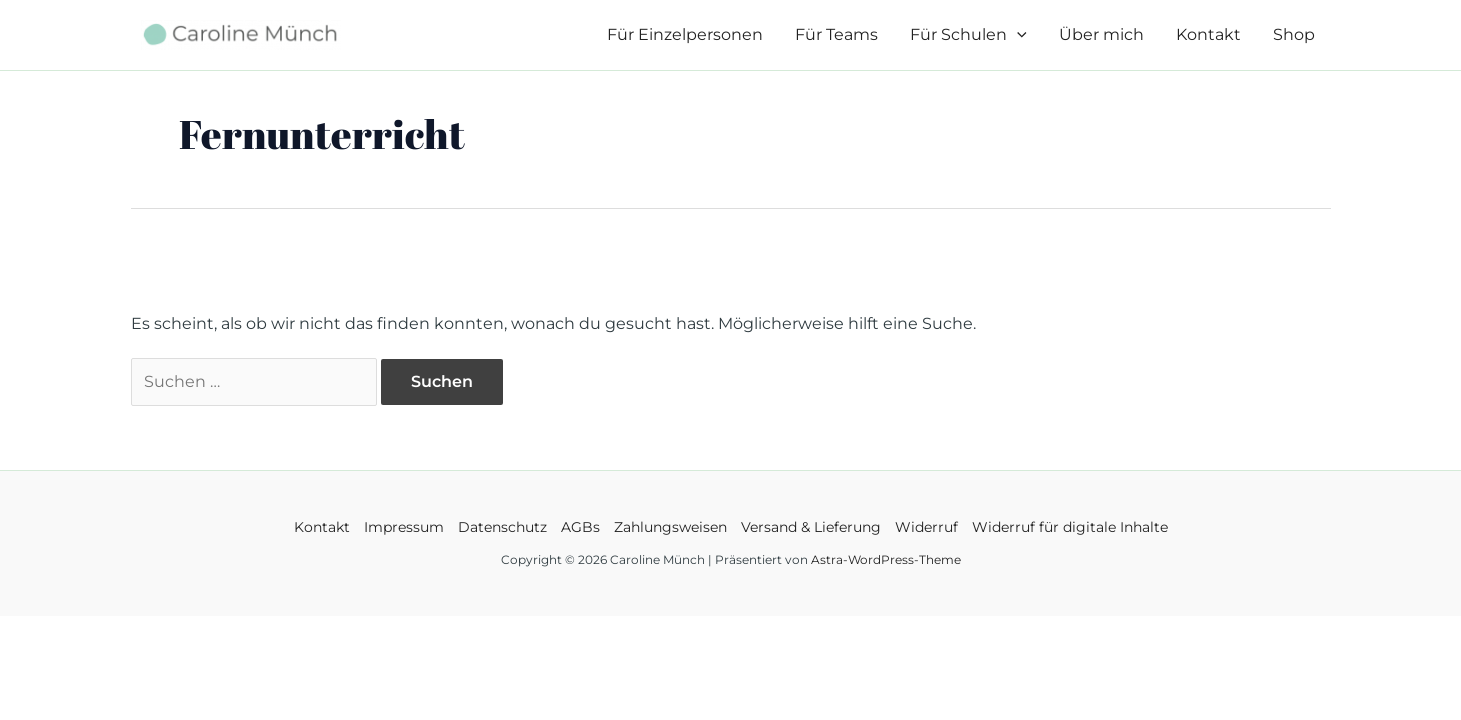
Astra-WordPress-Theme (886, 559)
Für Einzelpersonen (685, 34)
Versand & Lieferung (811, 527)
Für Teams (836, 34)
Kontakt (1208, 34)
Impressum (404, 527)
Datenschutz (502, 527)
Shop (1294, 34)
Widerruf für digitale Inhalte (1070, 527)
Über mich (1101, 34)
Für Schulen (968, 35)
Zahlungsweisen (670, 527)
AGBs (580, 527)
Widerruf (926, 527)
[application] (1017, 35)
